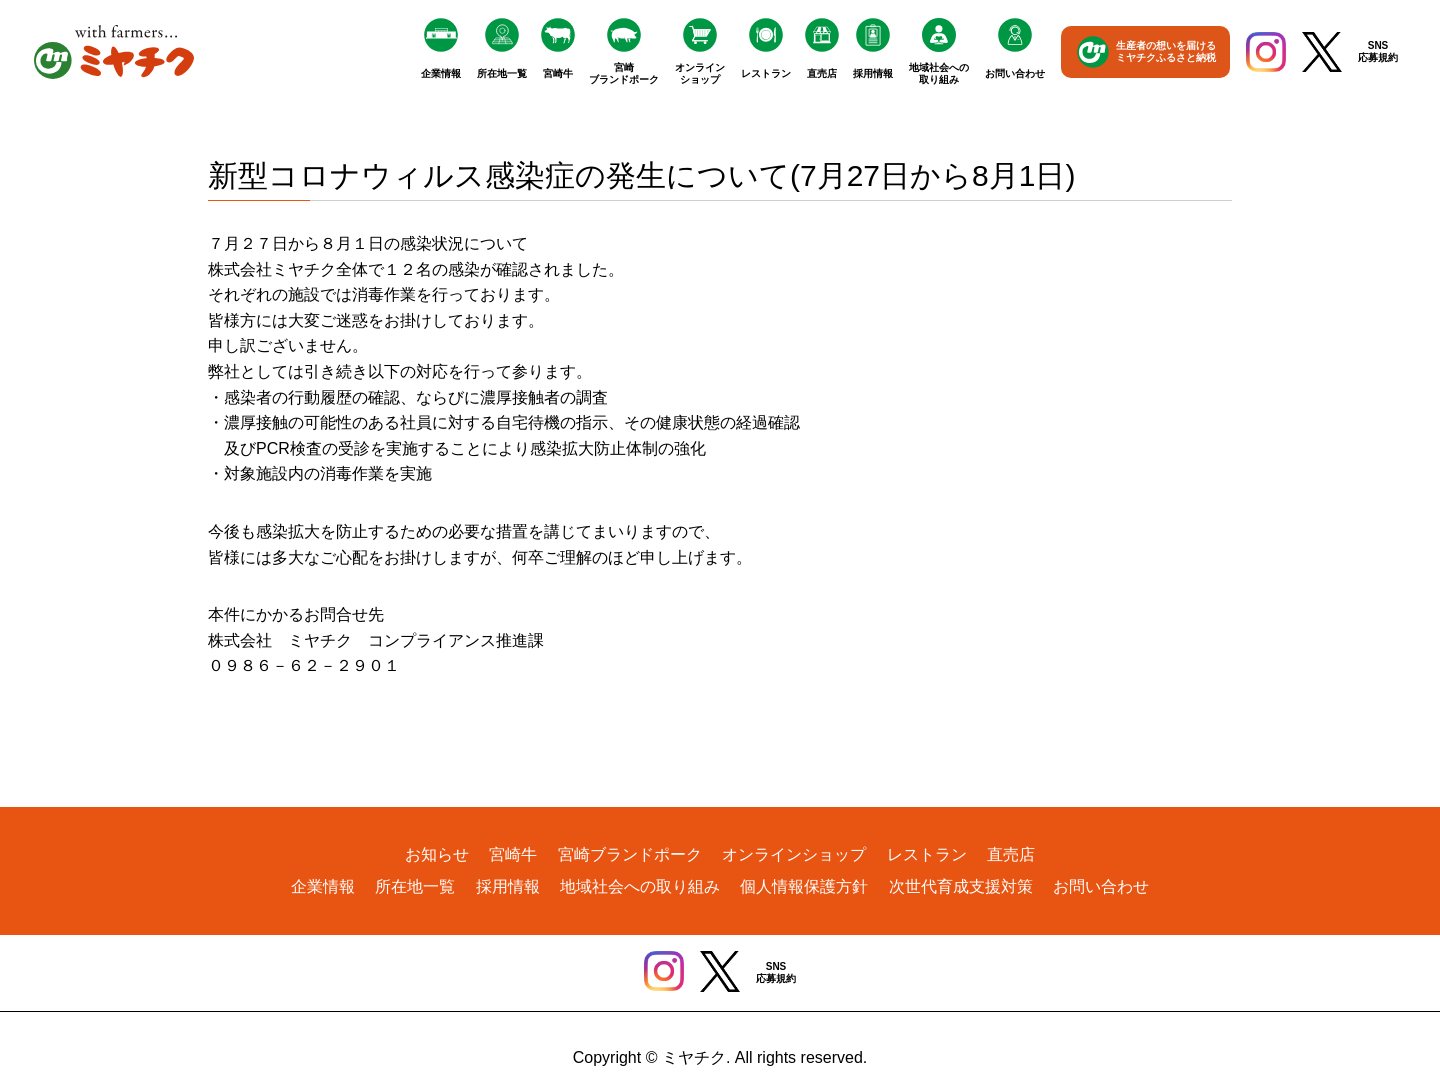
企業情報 (441, 73)
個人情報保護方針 (804, 886)
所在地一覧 (502, 73)
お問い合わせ (1015, 73)
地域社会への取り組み (939, 73)
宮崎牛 (558, 73)
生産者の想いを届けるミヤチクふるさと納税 (1166, 51)
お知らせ (437, 854)
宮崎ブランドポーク (624, 73)
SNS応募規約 (1378, 51)
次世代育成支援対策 (961, 886)
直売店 (822, 73)
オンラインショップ (700, 73)
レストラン (766, 73)
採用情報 (873, 73)
